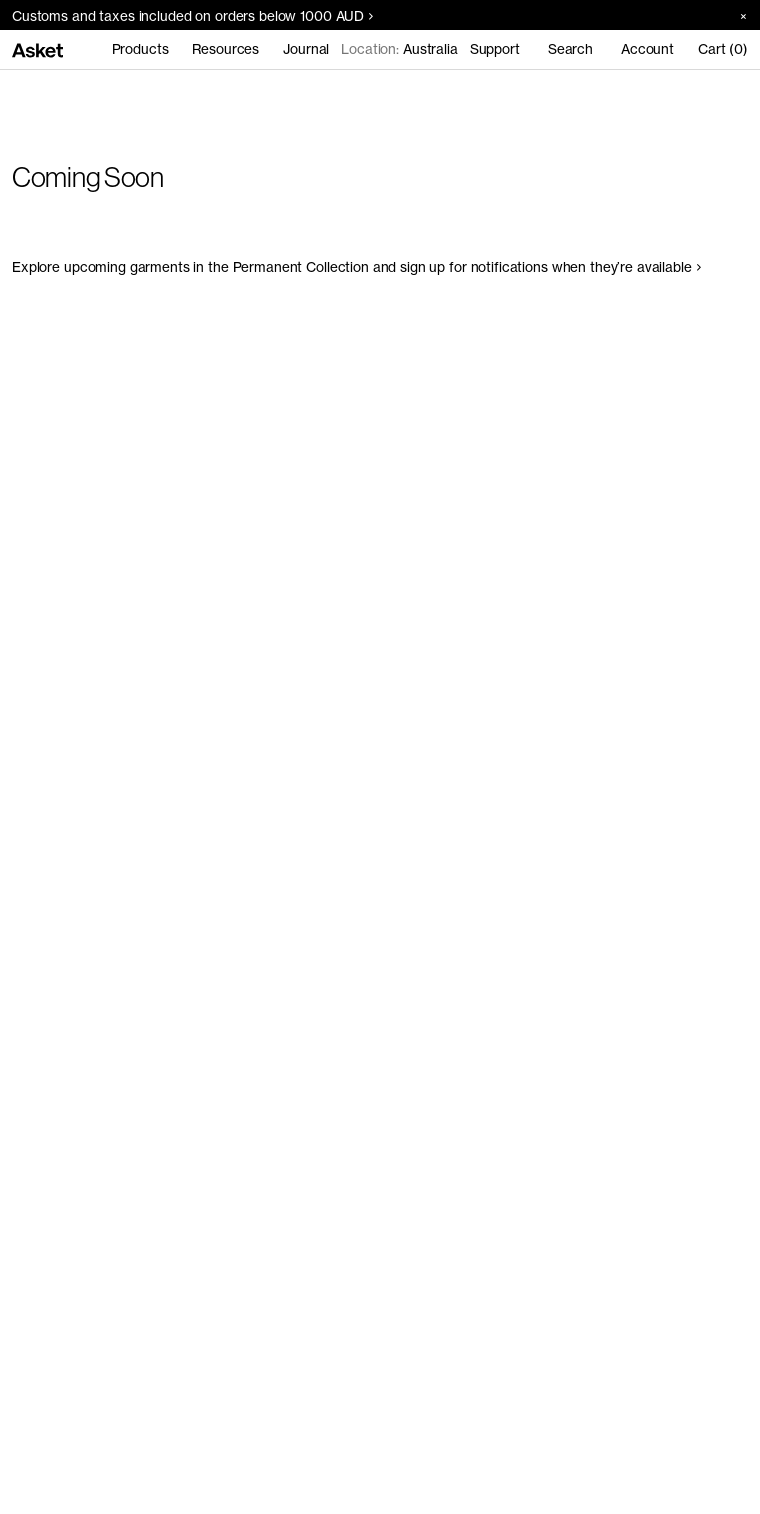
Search (570, 49)
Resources (225, 49)
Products (140, 49)
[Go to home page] (37, 48)
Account (647, 49)
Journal (306, 49)
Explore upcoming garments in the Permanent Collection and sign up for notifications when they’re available (356, 267)
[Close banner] (736, 15)
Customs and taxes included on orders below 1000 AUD (192, 16)
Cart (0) (723, 49)
